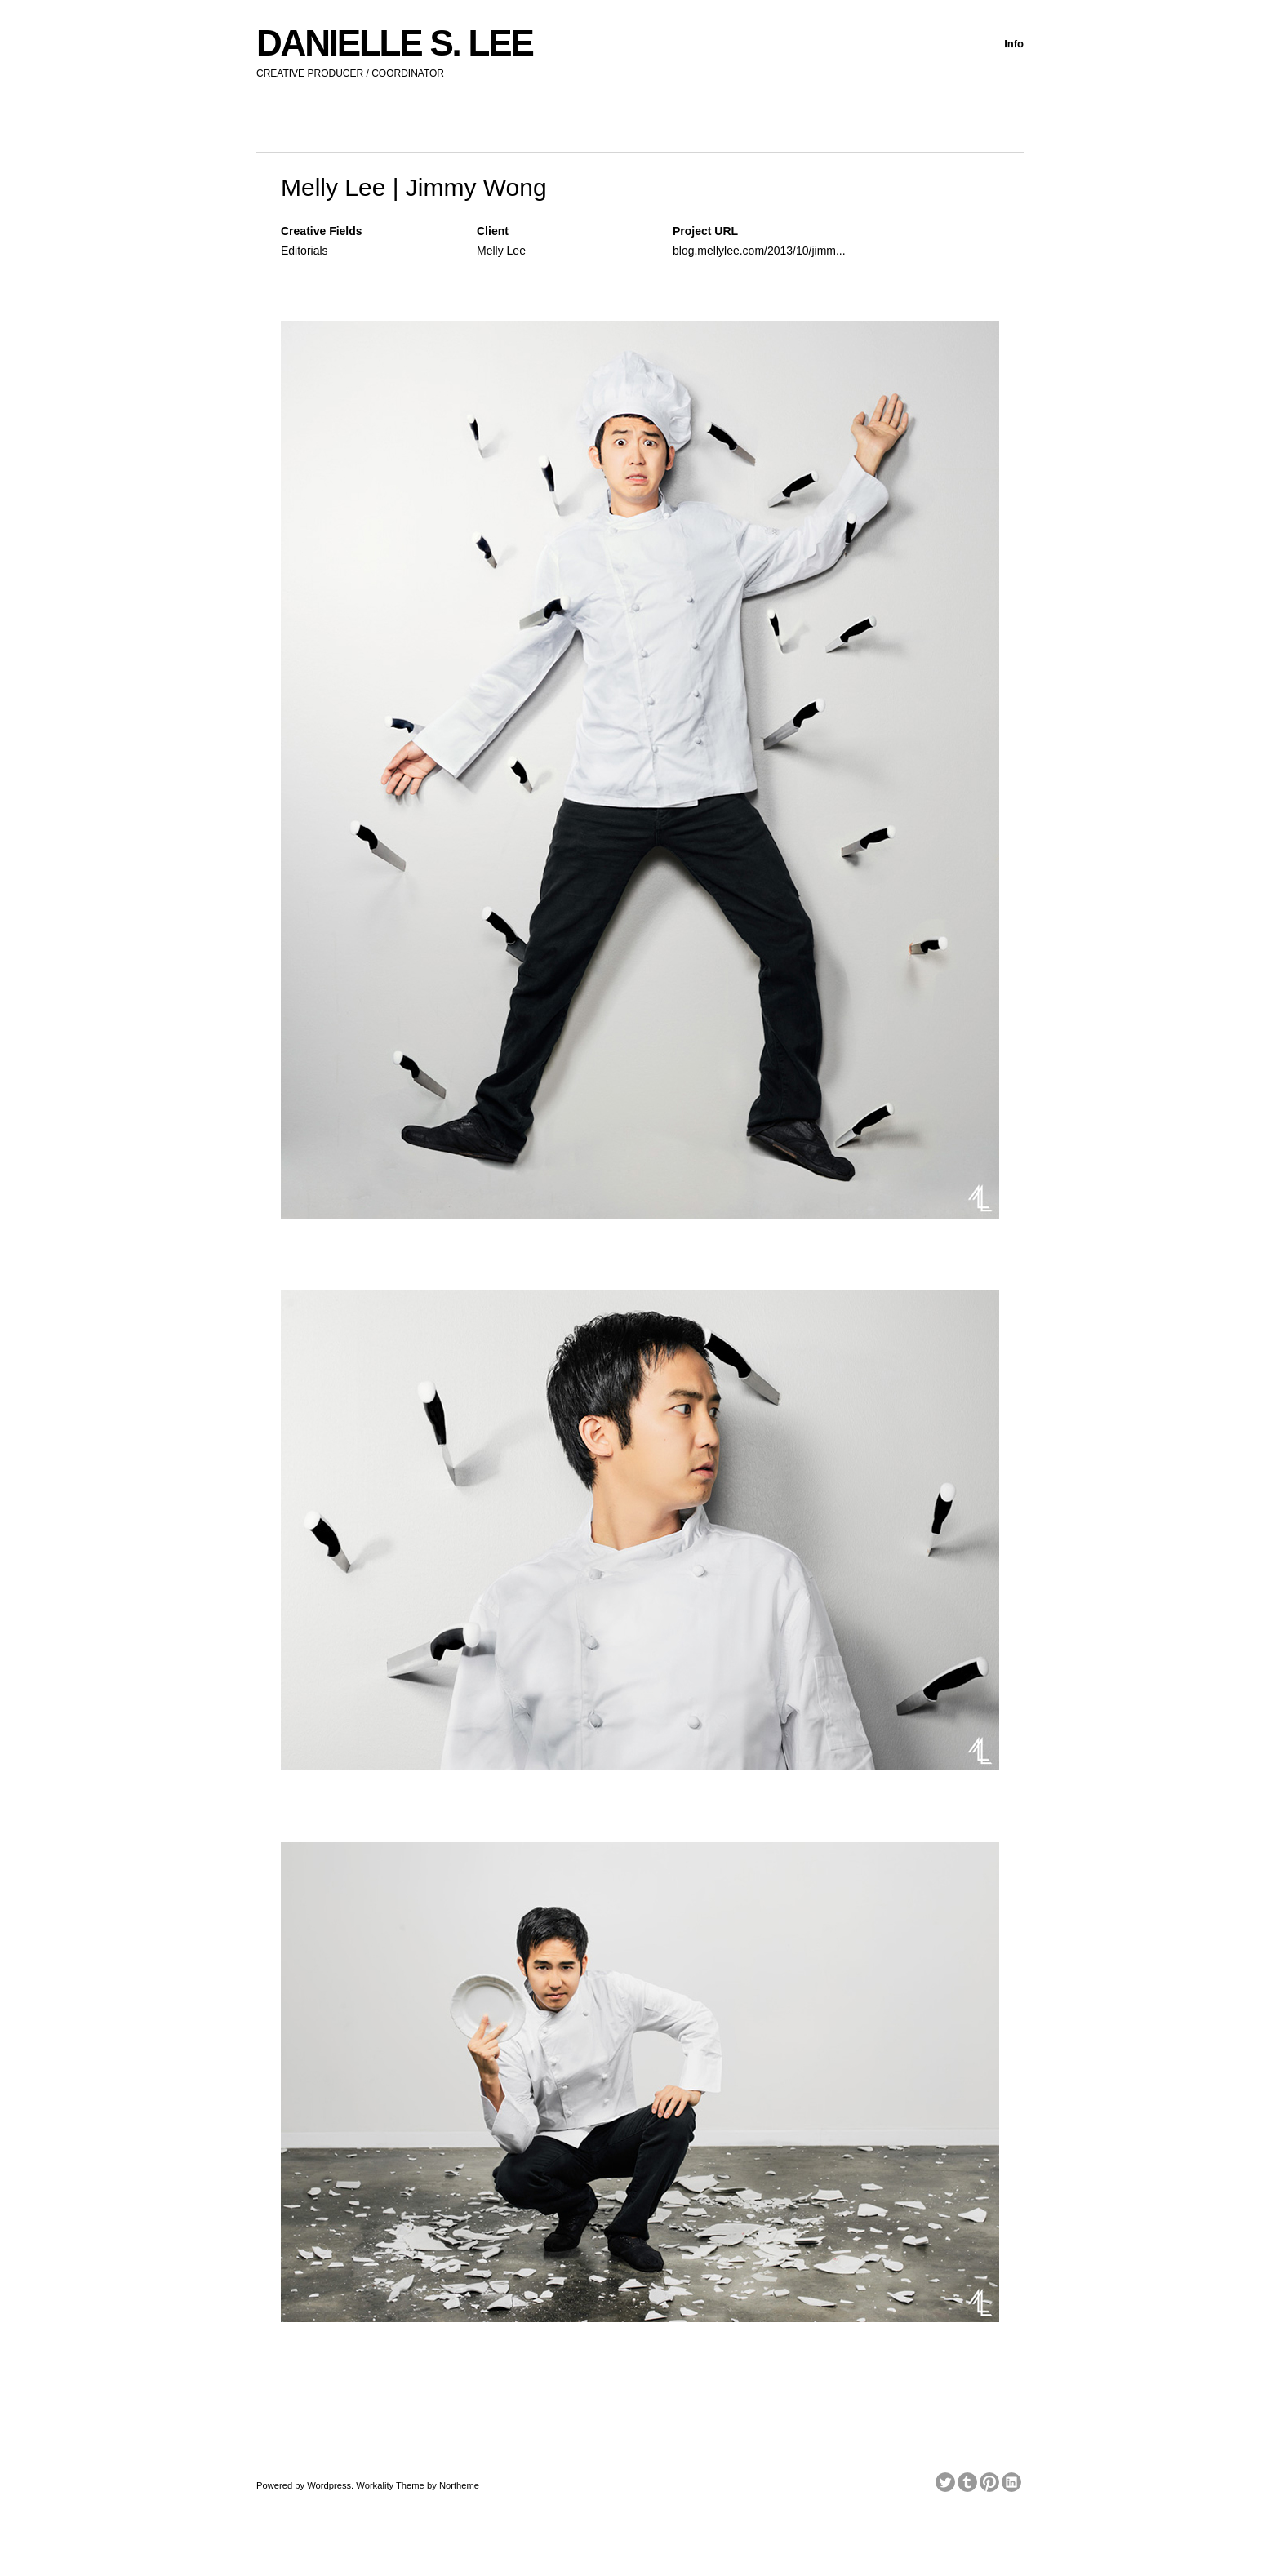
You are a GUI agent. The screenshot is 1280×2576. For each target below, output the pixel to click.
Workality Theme (390, 2485)
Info (1014, 44)
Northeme (459, 2485)
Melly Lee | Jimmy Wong (414, 187)
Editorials (304, 250)
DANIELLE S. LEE (394, 43)
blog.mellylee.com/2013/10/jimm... (759, 250)
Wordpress (329, 2485)
